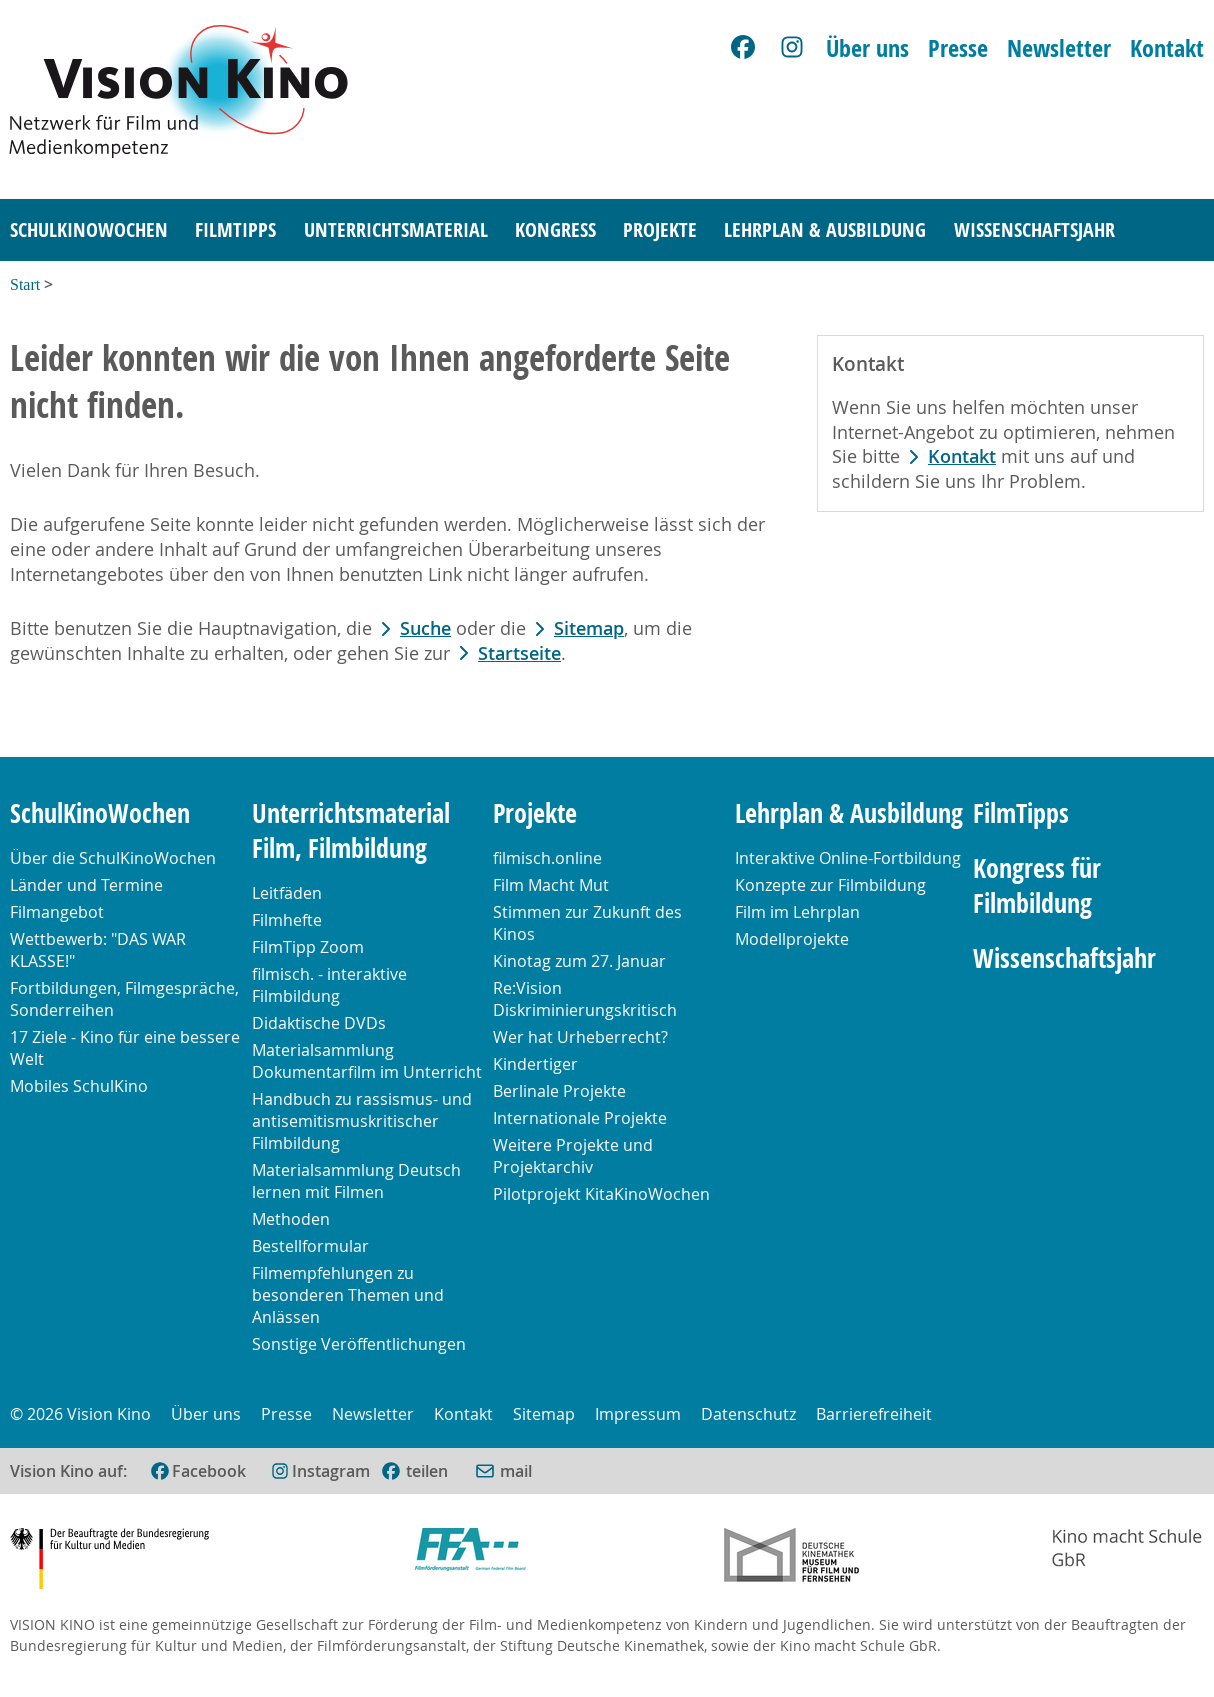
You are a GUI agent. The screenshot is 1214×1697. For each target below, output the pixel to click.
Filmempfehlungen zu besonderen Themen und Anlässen (348, 1295)
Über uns (867, 48)
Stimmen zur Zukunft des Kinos (587, 923)
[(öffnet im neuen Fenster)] (414, 1471)
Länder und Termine (86, 885)
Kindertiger (535, 1064)
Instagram (331, 1471)
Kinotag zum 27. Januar (579, 961)
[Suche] (1181, 230)
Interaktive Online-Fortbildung (848, 858)
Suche (425, 628)
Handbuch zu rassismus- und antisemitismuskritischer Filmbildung (362, 1121)
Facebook (209, 1471)
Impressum (638, 1414)
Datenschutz (748, 1414)
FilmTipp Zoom (308, 947)
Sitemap (589, 628)
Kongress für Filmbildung (1037, 886)
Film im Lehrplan (797, 912)
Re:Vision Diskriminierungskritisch (585, 999)
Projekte (660, 229)
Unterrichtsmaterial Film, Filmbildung (351, 831)
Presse (958, 48)
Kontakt (1167, 48)
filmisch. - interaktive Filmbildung (329, 985)
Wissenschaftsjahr (1034, 229)
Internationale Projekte (580, 1118)
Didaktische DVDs (319, 1023)
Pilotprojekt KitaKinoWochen (601, 1194)
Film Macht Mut (551, 885)
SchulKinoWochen (89, 229)
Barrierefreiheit (874, 1414)
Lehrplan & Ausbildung (825, 229)
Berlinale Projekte (559, 1091)
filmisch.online (547, 858)
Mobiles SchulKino (79, 1086)
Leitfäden (287, 893)
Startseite (519, 653)
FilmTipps (235, 229)
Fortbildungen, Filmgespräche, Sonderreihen (124, 999)
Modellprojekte (792, 939)
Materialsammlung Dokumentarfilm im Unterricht (367, 1061)
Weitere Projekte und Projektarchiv (573, 1156)
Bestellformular (310, 1246)
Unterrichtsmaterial (396, 229)
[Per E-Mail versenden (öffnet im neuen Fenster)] (503, 1471)
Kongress (555, 229)
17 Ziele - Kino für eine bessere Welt (125, 1048)
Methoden (291, 1219)
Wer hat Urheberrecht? (580, 1037)
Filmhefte (287, 920)
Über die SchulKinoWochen (113, 858)
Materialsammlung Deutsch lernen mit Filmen (356, 1181)
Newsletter (1059, 48)
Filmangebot (57, 912)
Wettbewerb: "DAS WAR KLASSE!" (98, 950)
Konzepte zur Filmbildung (830, 885)
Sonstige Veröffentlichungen (359, 1344)
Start (25, 284)
